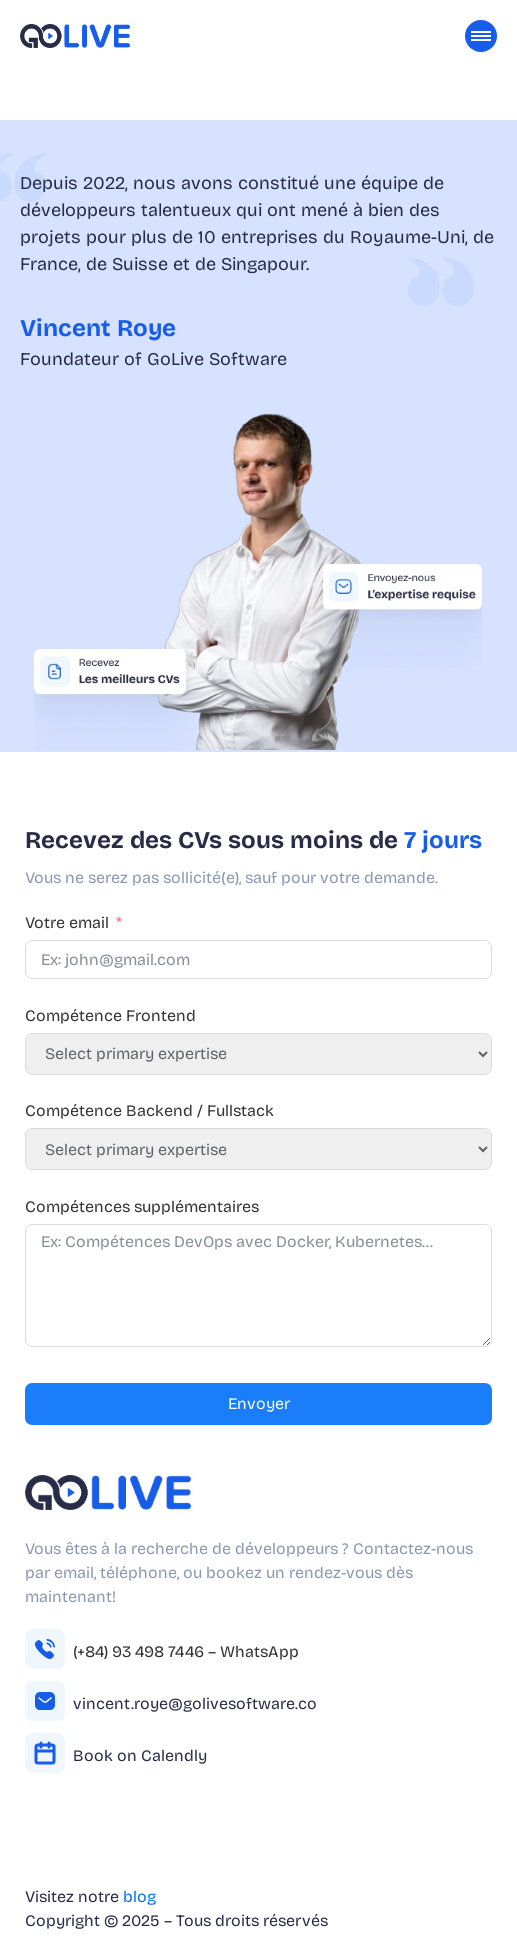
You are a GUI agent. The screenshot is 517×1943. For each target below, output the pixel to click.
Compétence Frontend (110, 1015)
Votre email (67, 922)
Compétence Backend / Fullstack (149, 1110)
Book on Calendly (140, 1755)
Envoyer (259, 1403)
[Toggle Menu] (481, 36)
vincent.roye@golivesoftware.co (195, 1703)
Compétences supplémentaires (142, 1206)
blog (139, 1896)
